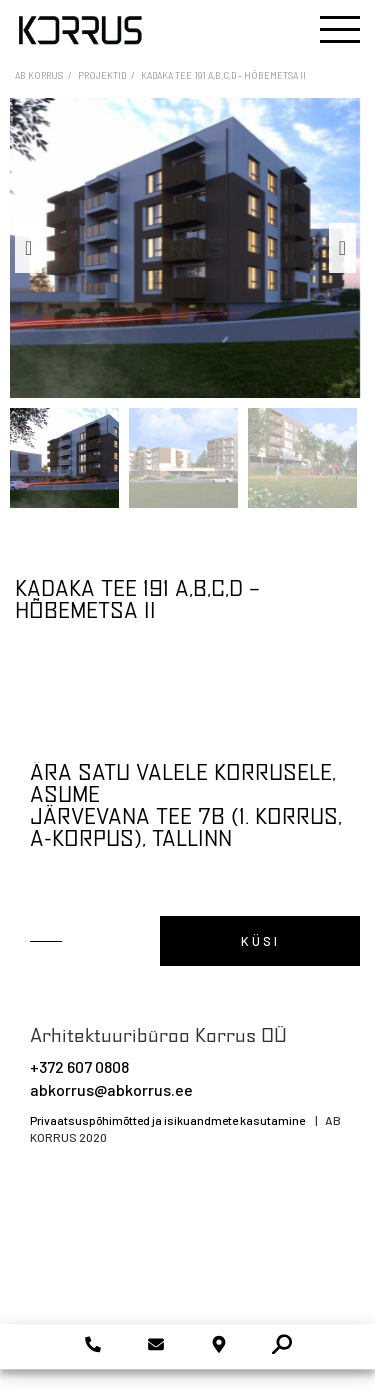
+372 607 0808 (79, 1066)
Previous (28, 248)
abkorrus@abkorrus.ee (111, 1089)
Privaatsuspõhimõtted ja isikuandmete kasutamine (167, 1120)
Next (342, 248)
